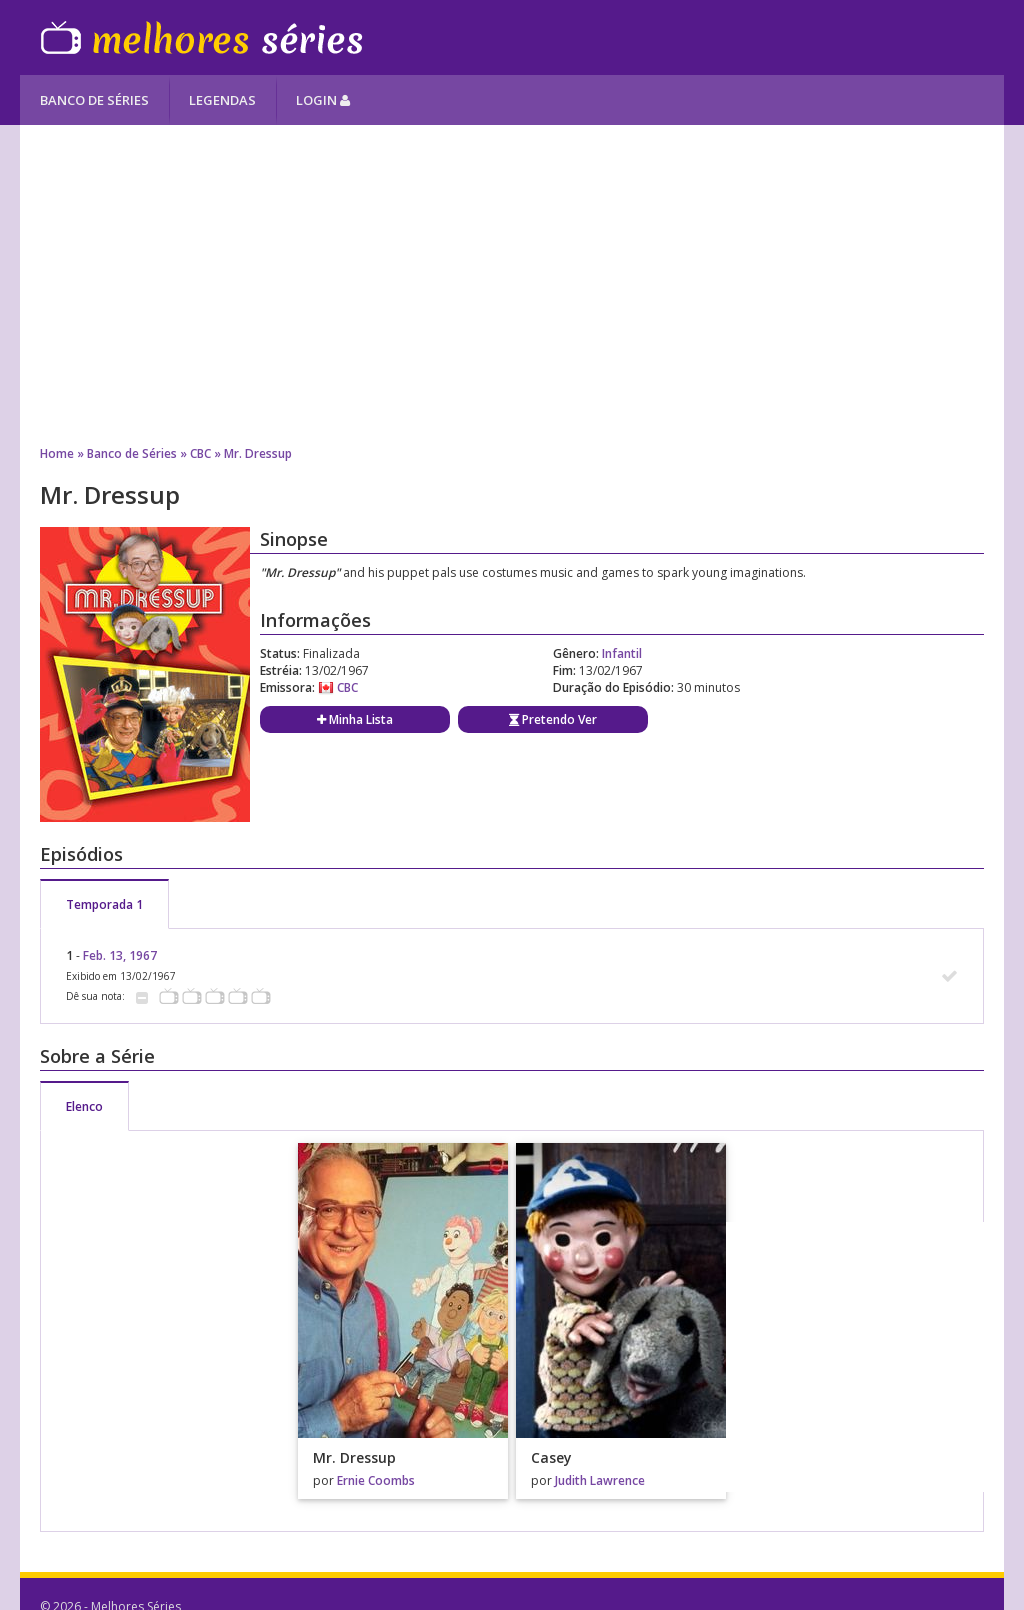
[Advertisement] (511, 285)
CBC (200, 453)
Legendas (222, 100)
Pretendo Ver (553, 719)
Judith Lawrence (600, 1480)
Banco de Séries (94, 100)
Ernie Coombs (376, 1480)
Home (57, 453)
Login (323, 100)
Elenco (84, 1106)
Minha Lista (355, 719)
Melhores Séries (201, 37)
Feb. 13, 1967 (120, 955)
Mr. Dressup (258, 453)
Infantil (622, 653)
